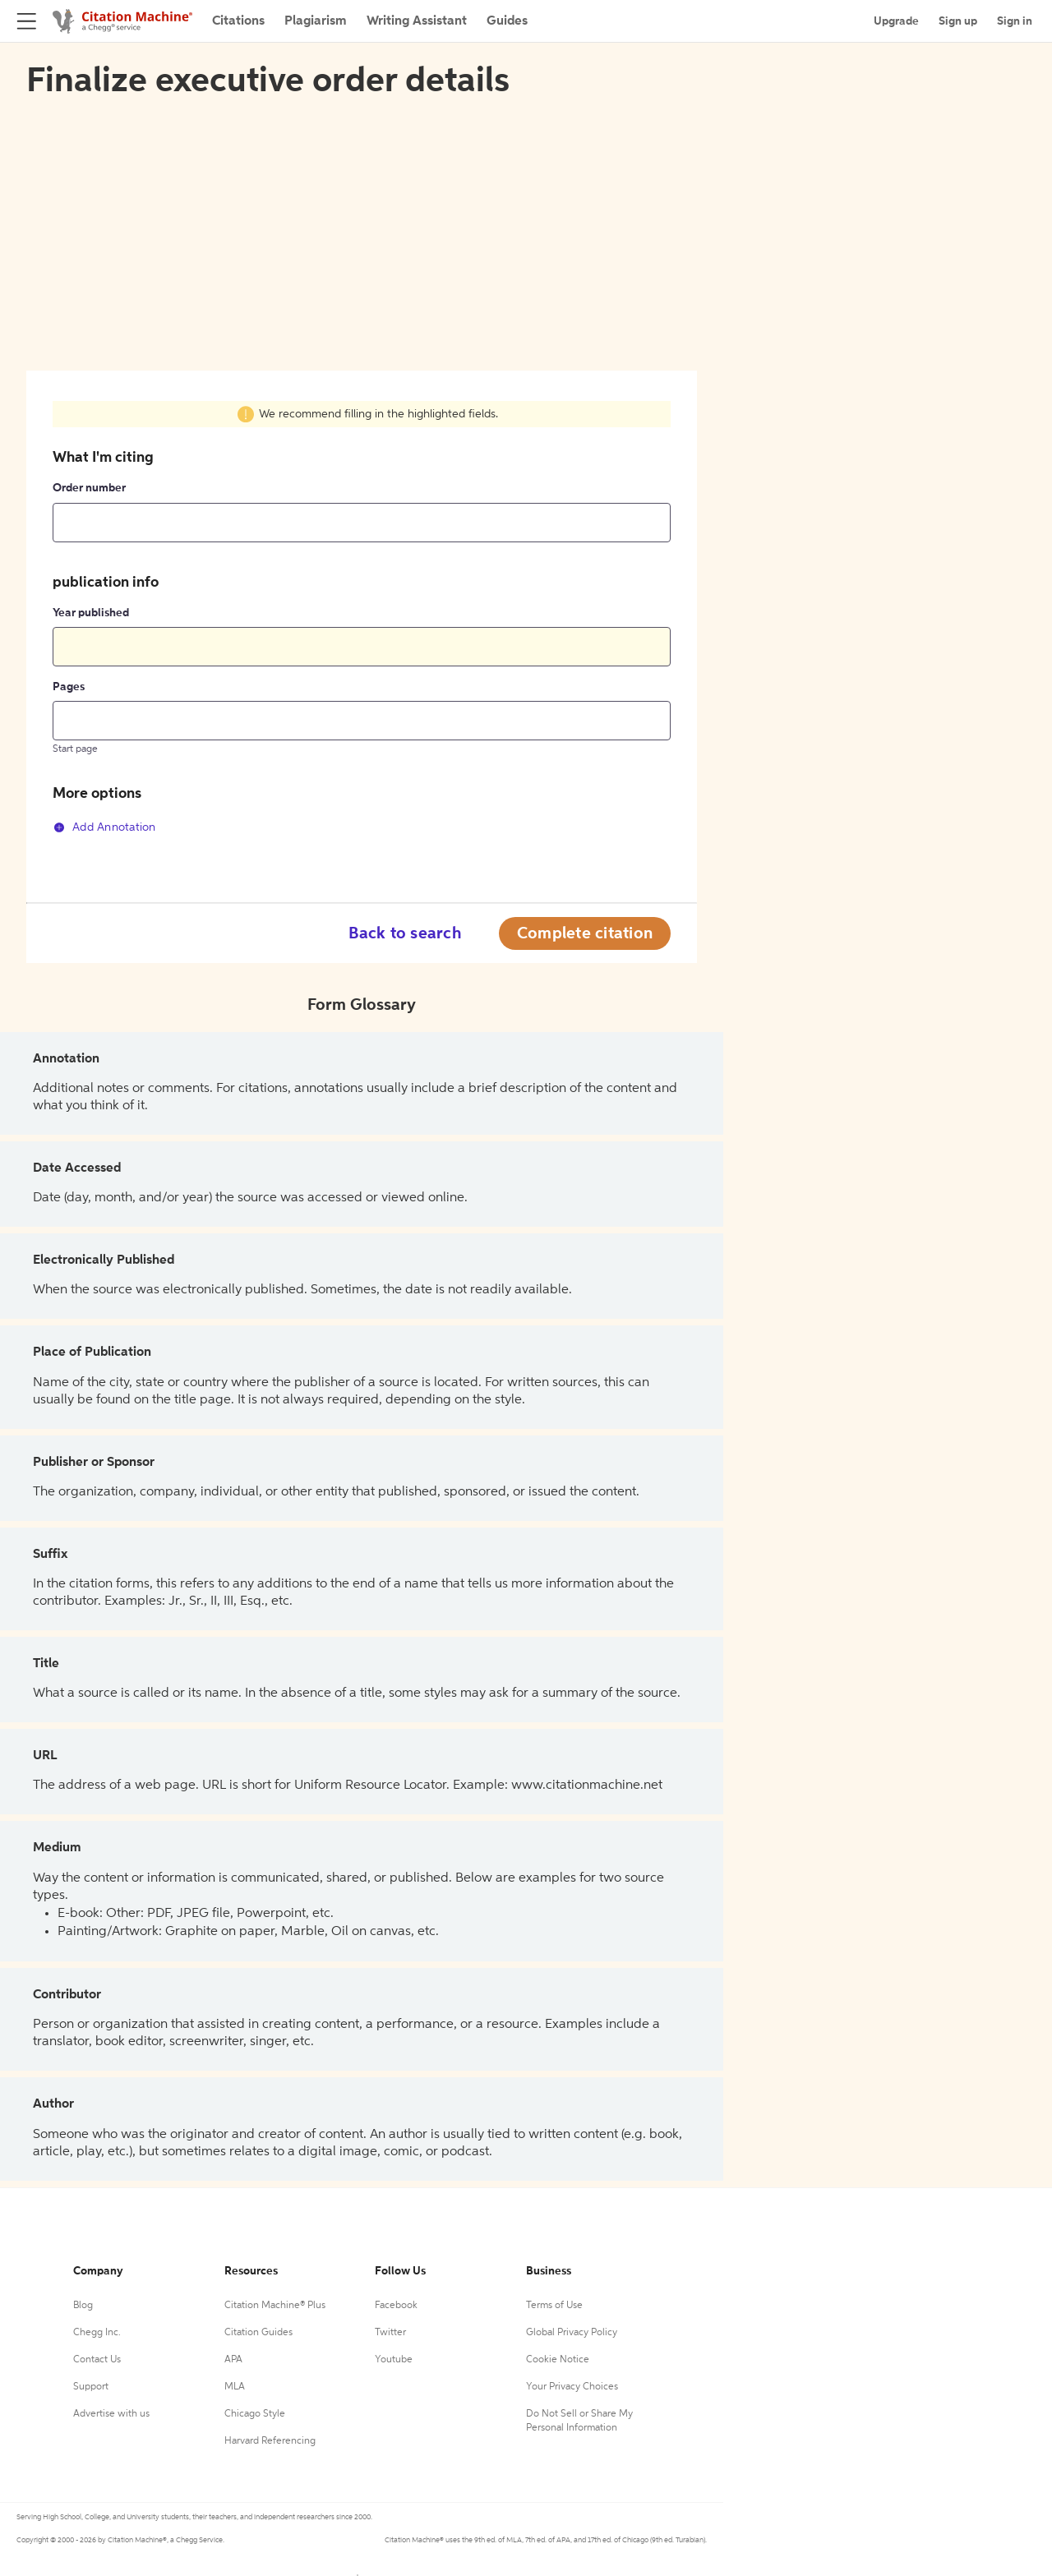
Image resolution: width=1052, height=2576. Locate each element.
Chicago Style (254, 2414)
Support (90, 2387)
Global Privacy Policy (571, 2333)
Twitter (390, 2333)
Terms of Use (554, 2306)
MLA (234, 2387)
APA (233, 2360)
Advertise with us (111, 2414)
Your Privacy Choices (572, 2387)
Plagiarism (315, 21)
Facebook (396, 2306)
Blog (83, 2306)
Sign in (1014, 21)
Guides (507, 21)
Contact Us (97, 2360)
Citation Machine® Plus (274, 2306)
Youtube (394, 2360)
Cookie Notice (557, 2360)
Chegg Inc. (97, 2333)
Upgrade (896, 21)
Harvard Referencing (270, 2441)
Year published (91, 613)
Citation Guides (258, 2333)
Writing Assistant (417, 21)
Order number (89, 488)
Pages (69, 687)
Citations (238, 21)
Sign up (958, 21)
